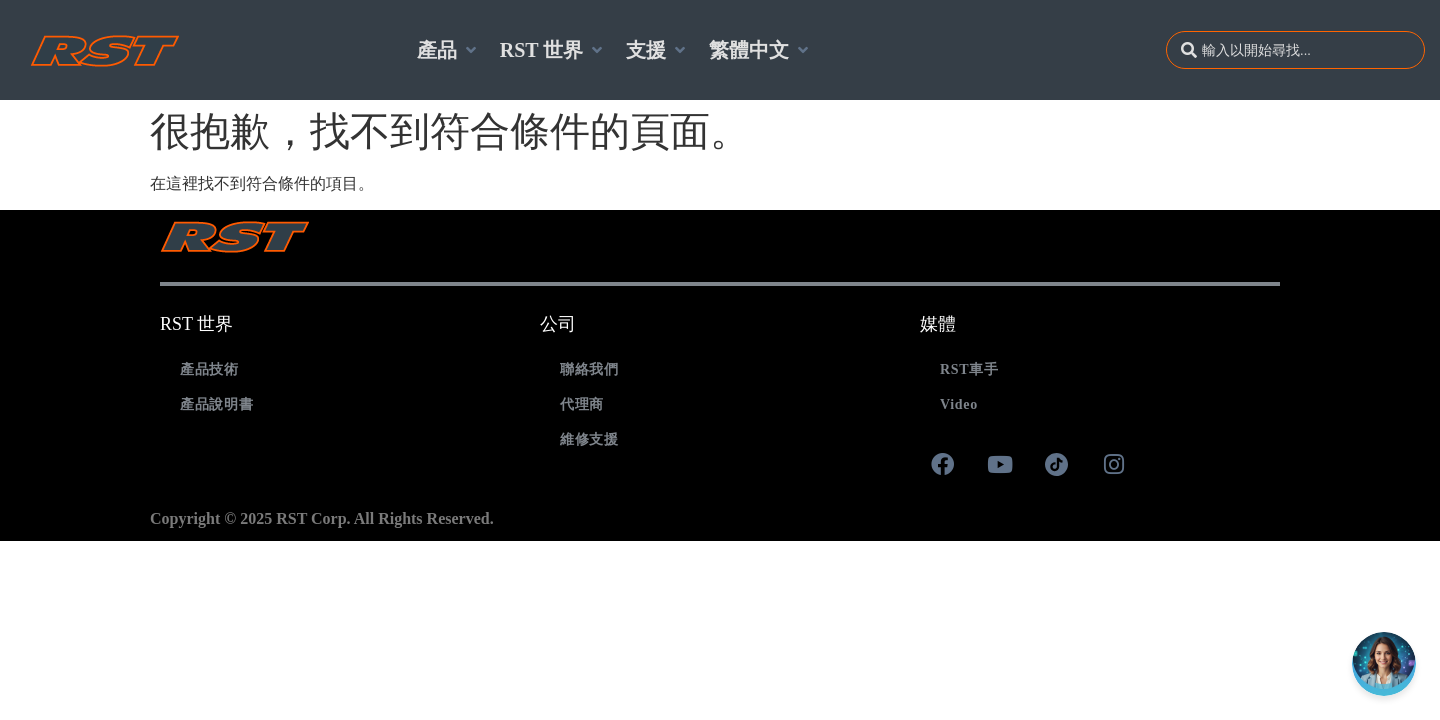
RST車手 (969, 369)
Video (959, 404)
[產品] (448, 50)
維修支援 (589, 439)
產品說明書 (217, 404)
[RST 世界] (553, 50)
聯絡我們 (589, 369)
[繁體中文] (760, 50)
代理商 (582, 404)
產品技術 (209, 369)
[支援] (657, 50)
